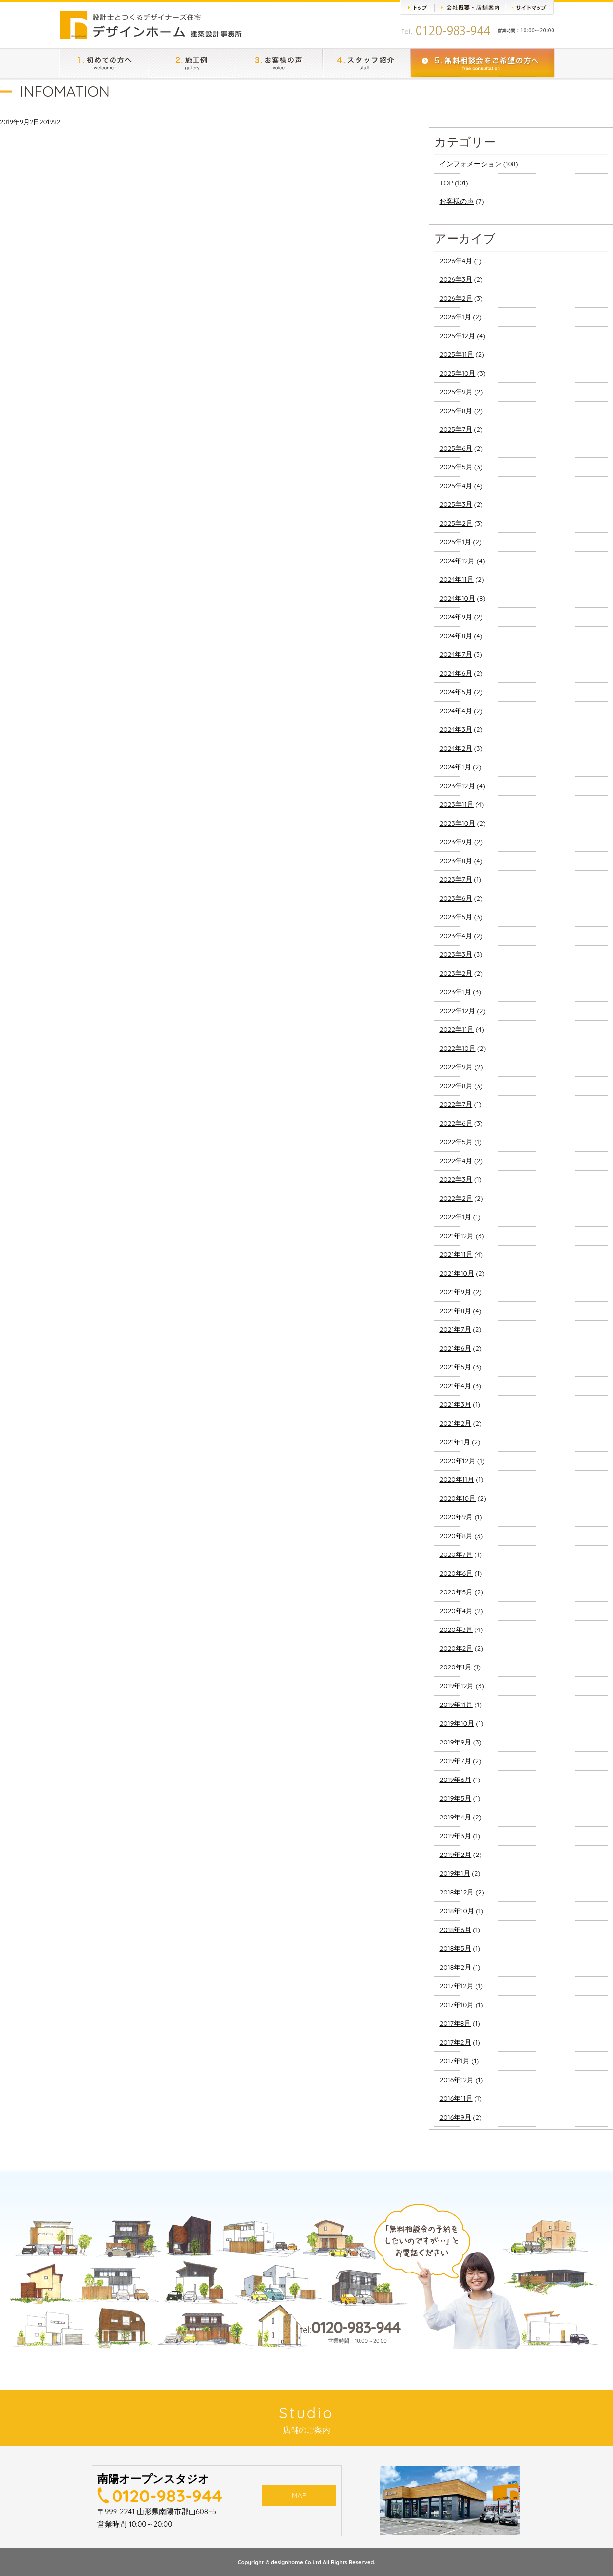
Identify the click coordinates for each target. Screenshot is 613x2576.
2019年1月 (454, 1873)
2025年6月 (455, 448)
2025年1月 (455, 541)
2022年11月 (456, 1029)
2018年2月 (455, 1967)
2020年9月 (456, 1517)
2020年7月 (455, 1554)
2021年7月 (455, 1329)
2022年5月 (455, 1141)
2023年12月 (457, 785)
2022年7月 (455, 1104)
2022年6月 (455, 1123)
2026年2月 (455, 298)
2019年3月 (455, 1835)
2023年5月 (455, 916)
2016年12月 (456, 2079)
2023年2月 (455, 973)
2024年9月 (455, 616)
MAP (299, 2498)
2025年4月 (455, 485)
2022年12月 (457, 1010)
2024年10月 (457, 598)
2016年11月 (455, 2098)
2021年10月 (456, 1273)
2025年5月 (455, 466)
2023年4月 (455, 935)
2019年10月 (456, 1723)
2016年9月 (455, 2117)
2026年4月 (455, 260)
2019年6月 (455, 1779)
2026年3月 (455, 279)
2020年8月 (456, 1535)
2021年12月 (456, 1235)
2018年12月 (456, 1892)
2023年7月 (455, 879)
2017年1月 (454, 2060)
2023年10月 (457, 823)
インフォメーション (470, 163)
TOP (446, 182)
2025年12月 (457, 335)
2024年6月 (455, 673)
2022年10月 (457, 1048)
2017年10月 (456, 2004)
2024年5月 (455, 691)
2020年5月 (456, 1592)
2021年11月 (455, 1254)
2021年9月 (455, 1292)
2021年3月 (455, 1404)
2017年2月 (455, 2042)
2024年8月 (455, 635)
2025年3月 (455, 504)
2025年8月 (455, 410)
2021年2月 (455, 1423)
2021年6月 (455, 1348)
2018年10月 (456, 1910)
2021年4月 (455, 1385)
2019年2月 (455, 1854)
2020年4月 (456, 1610)
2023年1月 (455, 991)
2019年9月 (455, 1742)
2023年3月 (455, 954)
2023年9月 (455, 841)
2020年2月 (456, 1648)
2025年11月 (456, 354)
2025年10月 (457, 373)
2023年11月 (456, 804)
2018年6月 (455, 1929)
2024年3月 (455, 729)
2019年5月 (455, 1798)
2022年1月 (455, 1216)
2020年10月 (457, 1498)
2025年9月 (455, 391)
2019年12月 (456, 1685)
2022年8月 (455, 1085)
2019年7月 (455, 1760)
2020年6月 (456, 1573)
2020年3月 (456, 1629)
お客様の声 (456, 201)
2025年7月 (455, 429)
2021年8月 (455, 1310)
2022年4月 (455, 1160)
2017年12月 (456, 1985)
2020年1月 (455, 1667)
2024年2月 (455, 748)
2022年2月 (455, 1198)
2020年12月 (457, 1460)
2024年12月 (457, 560)
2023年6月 (455, 898)
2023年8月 (455, 860)
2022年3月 (455, 1179)
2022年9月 (455, 1066)
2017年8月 (455, 2023)
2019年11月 (455, 1704)
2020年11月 (456, 1479)
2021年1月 (454, 1442)
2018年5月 (455, 1948)
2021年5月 (455, 1367)
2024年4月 (455, 710)
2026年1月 (455, 316)
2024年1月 (455, 766)
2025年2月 (455, 523)
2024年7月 (455, 654)
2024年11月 (456, 579)
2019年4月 (455, 1817)
